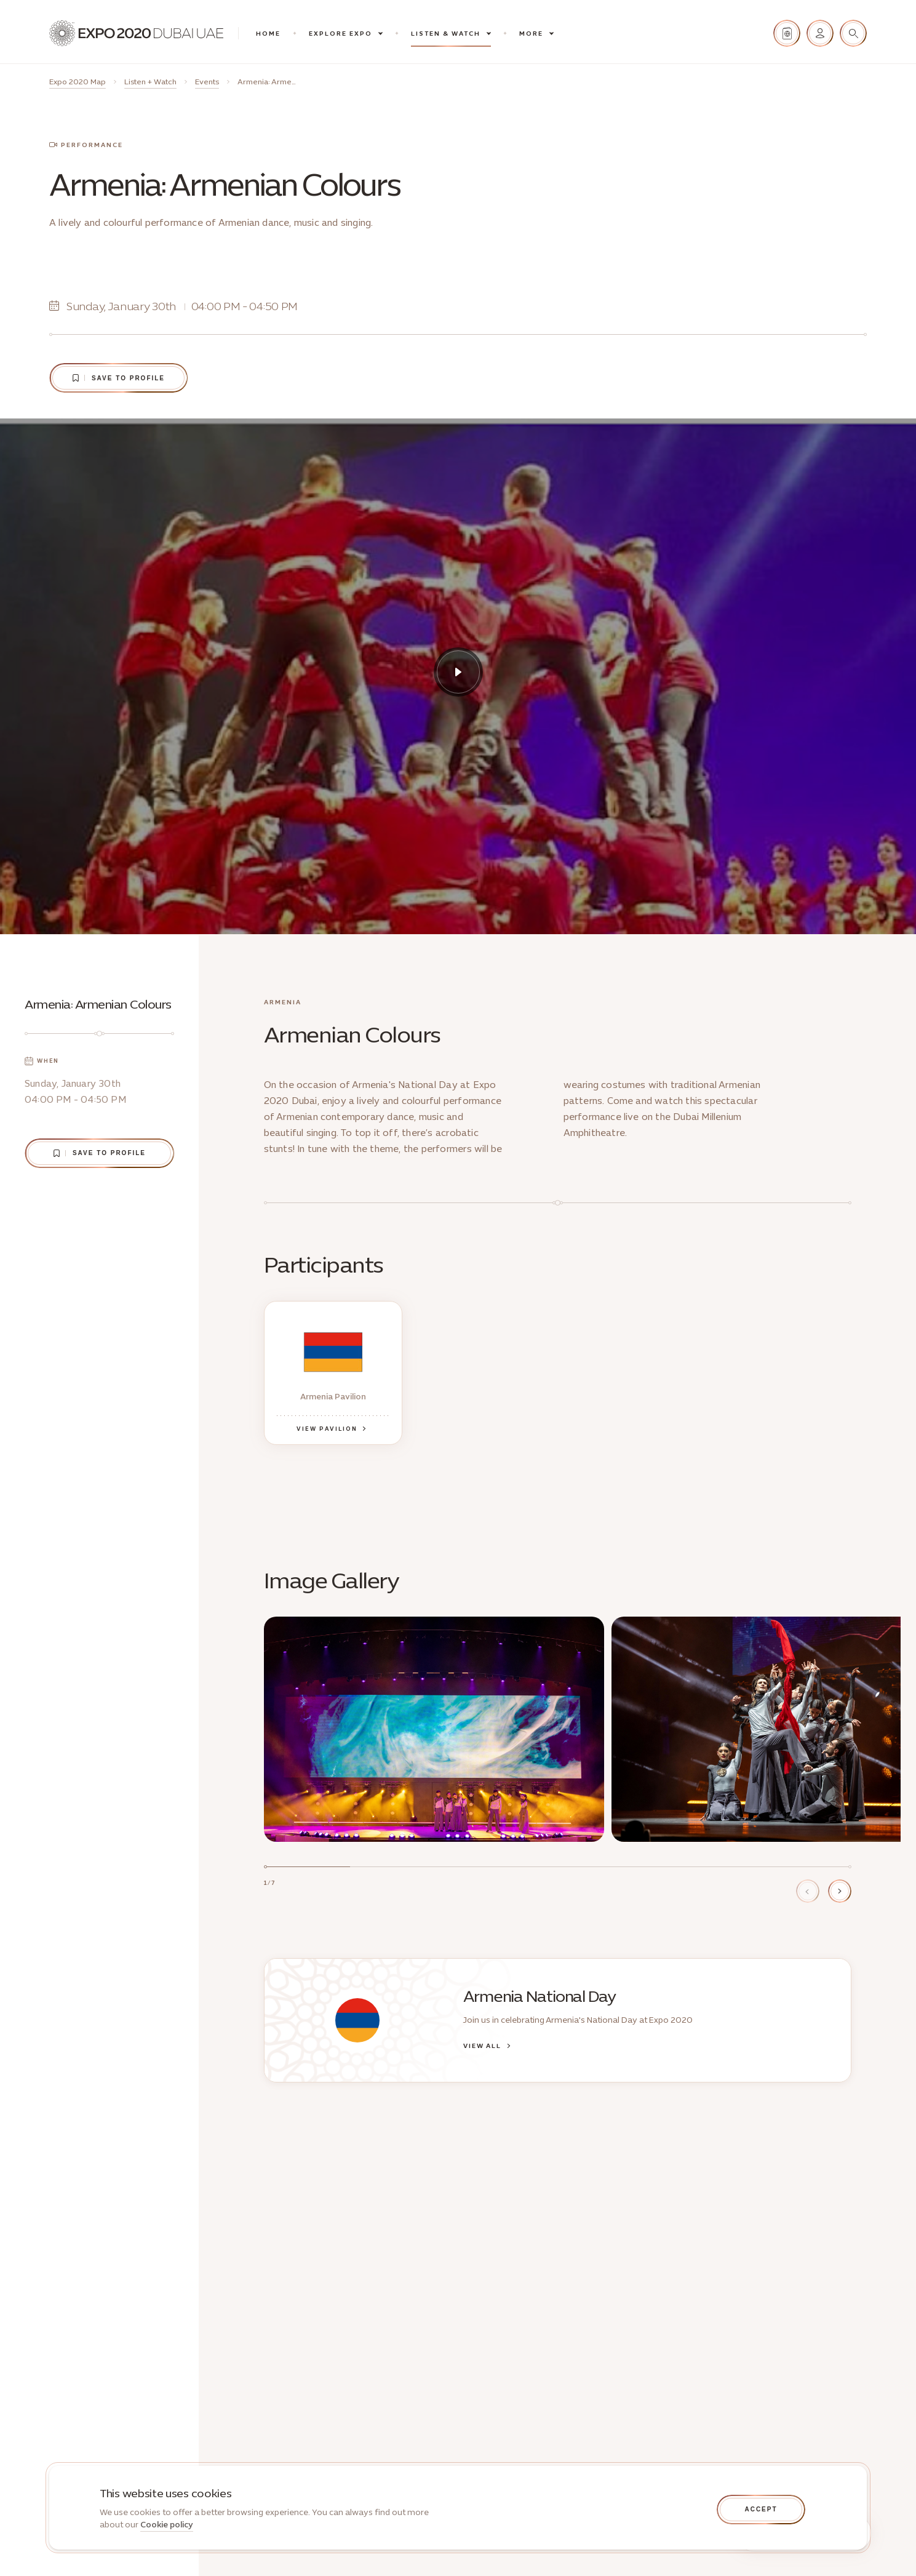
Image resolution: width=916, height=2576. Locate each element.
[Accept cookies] (761, 2509)
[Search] (853, 33)
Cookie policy (166, 2524)
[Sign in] (820, 33)
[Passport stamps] (786, 33)
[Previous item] (807, 1891)
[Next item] (839, 1891)
